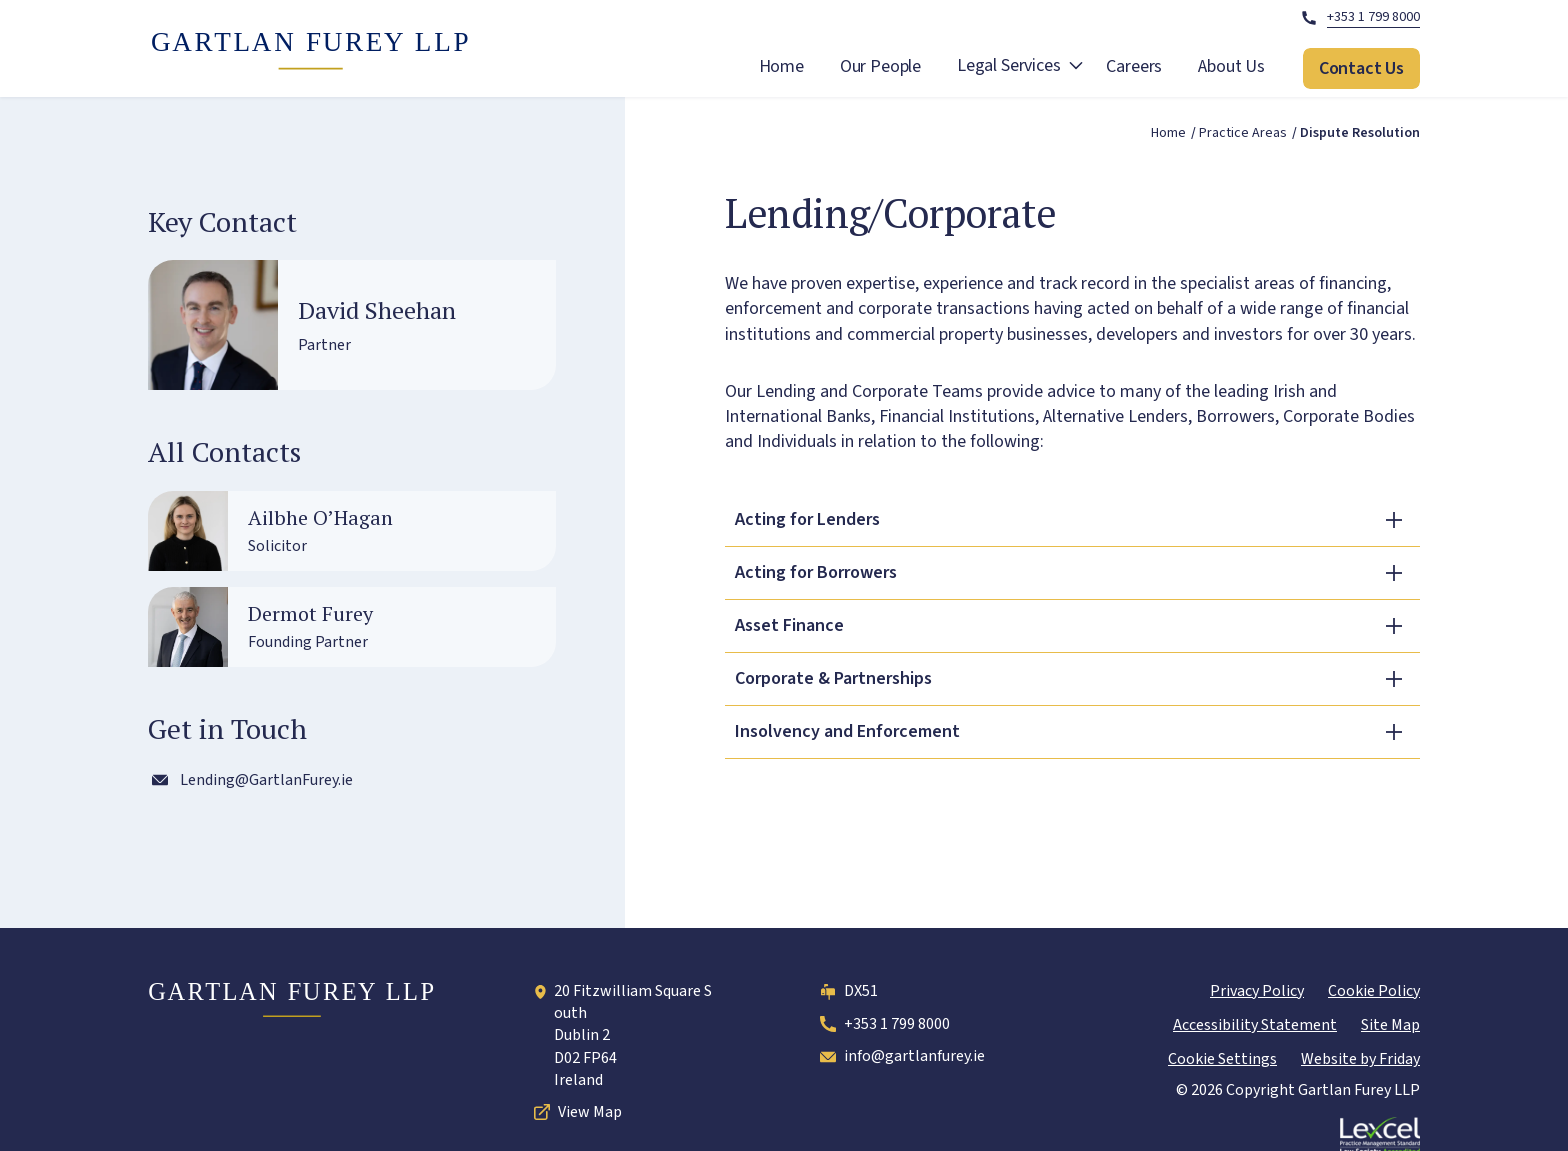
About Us (1231, 66)
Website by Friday (1360, 1059)
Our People (880, 66)
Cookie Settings (1222, 1059)
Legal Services (1008, 65)
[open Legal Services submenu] (1076, 68)
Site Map (1390, 1025)
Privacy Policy (1257, 991)
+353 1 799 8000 (883, 1024)
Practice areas (1243, 133)
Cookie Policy (1374, 991)
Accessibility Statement (1255, 1025)
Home (781, 66)
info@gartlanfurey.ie (900, 1057)
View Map (576, 1112)
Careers (1134, 66)
